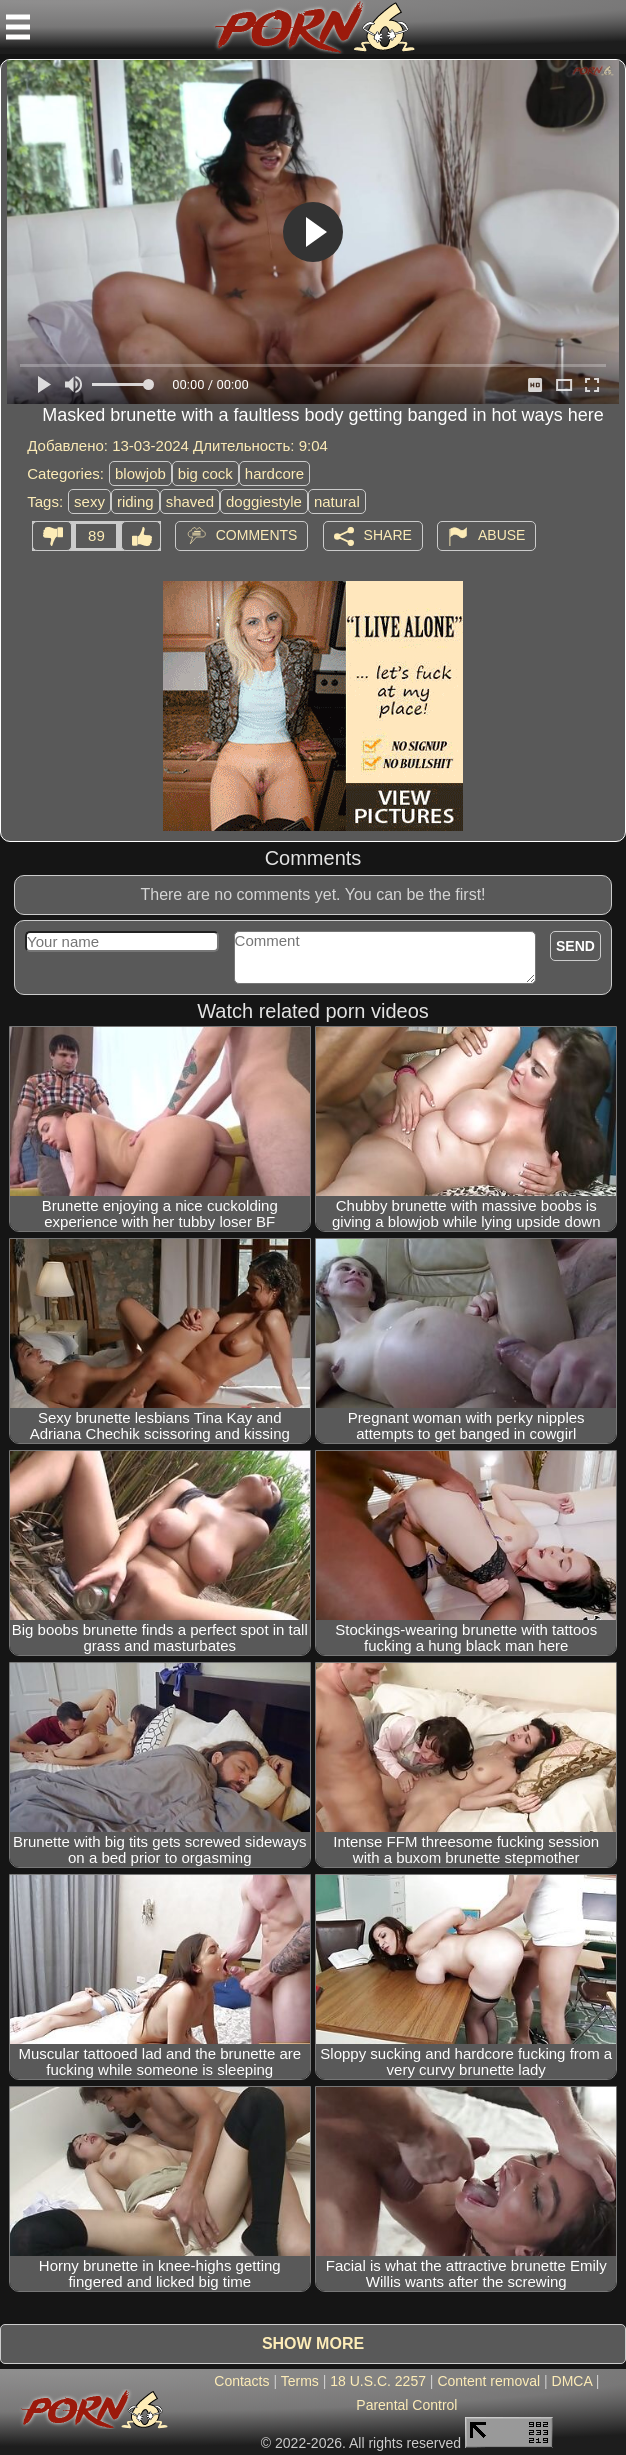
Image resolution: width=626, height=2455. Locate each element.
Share (388, 535)
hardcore (274, 473)
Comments (257, 535)
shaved (190, 501)
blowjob (140, 473)
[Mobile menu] (18, 27)
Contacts (241, 2381)
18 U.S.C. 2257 (378, 2381)
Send (575, 946)
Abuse (501, 535)
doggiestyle (264, 501)
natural (337, 501)
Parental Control (406, 2405)
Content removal (488, 2381)
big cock (205, 473)
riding (135, 501)
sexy (89, 501)
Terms (300, 2381)
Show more (313, 2343)
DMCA (572, 2381)
